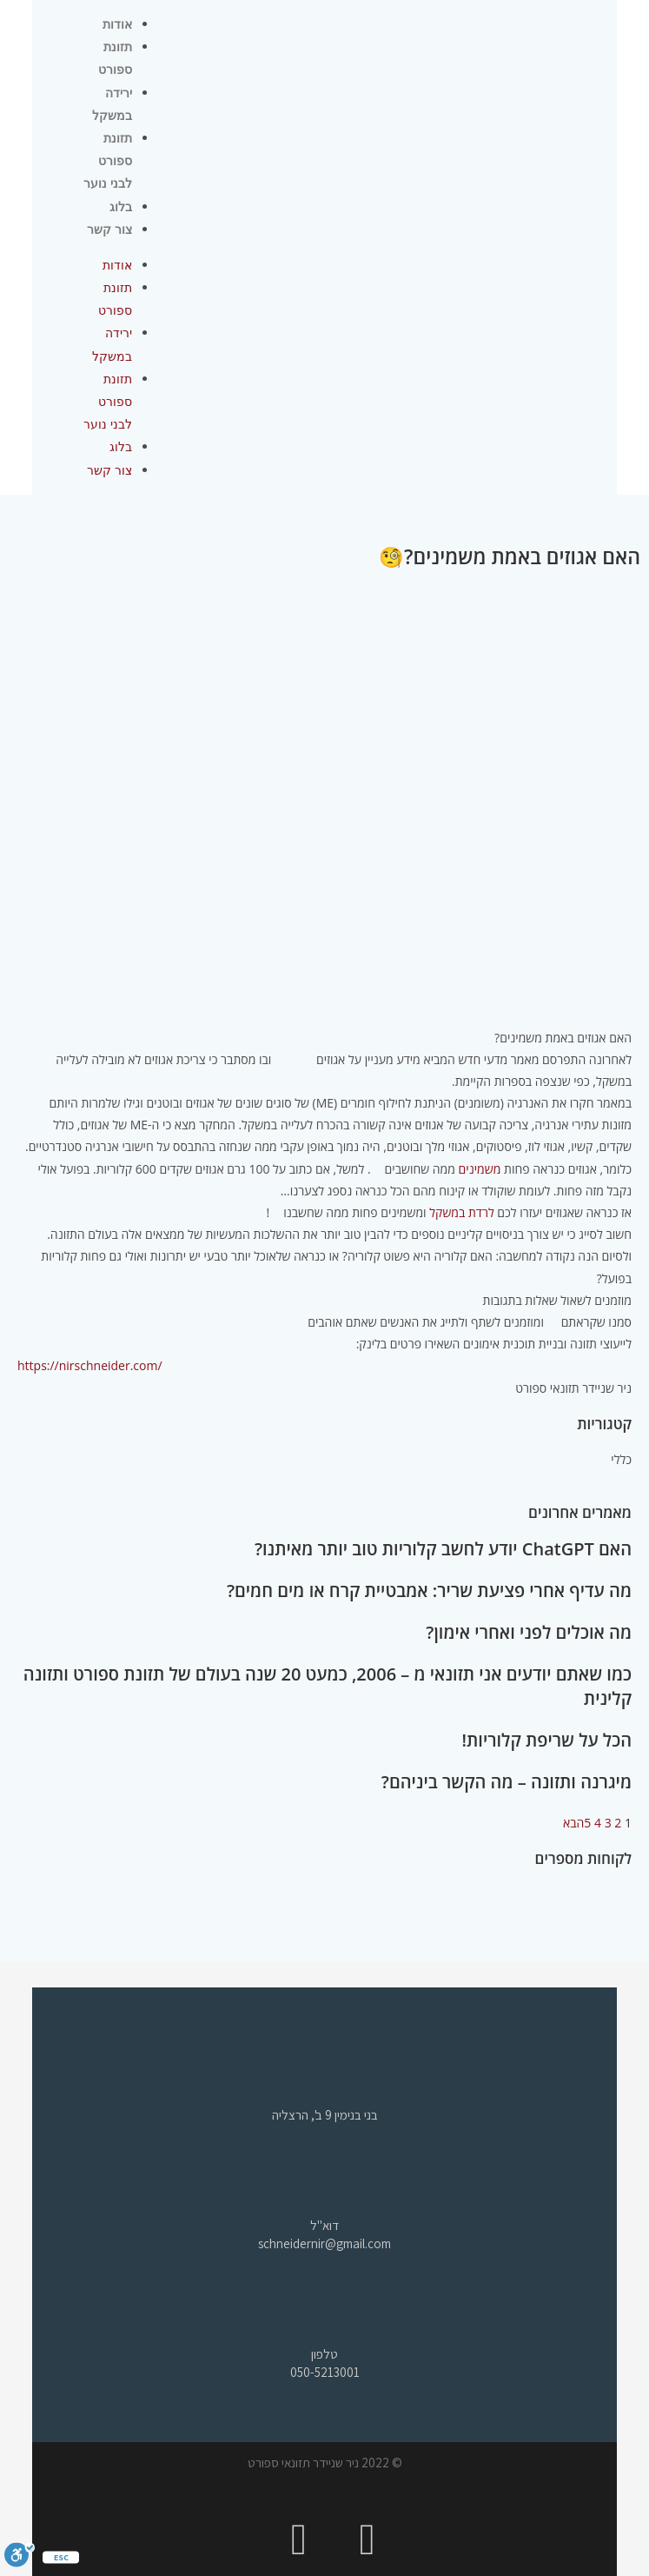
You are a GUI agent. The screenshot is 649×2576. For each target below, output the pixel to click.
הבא (573, 1822)
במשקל (447, 1212)
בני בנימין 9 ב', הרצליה (325, 2115)
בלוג (120, 207)
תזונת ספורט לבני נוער (107, 160)
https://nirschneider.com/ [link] (89, 1365)
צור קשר (109, 229)
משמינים (481, 1169)
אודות (117, 24)
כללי (621, 1459)
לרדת (481, 1212)
